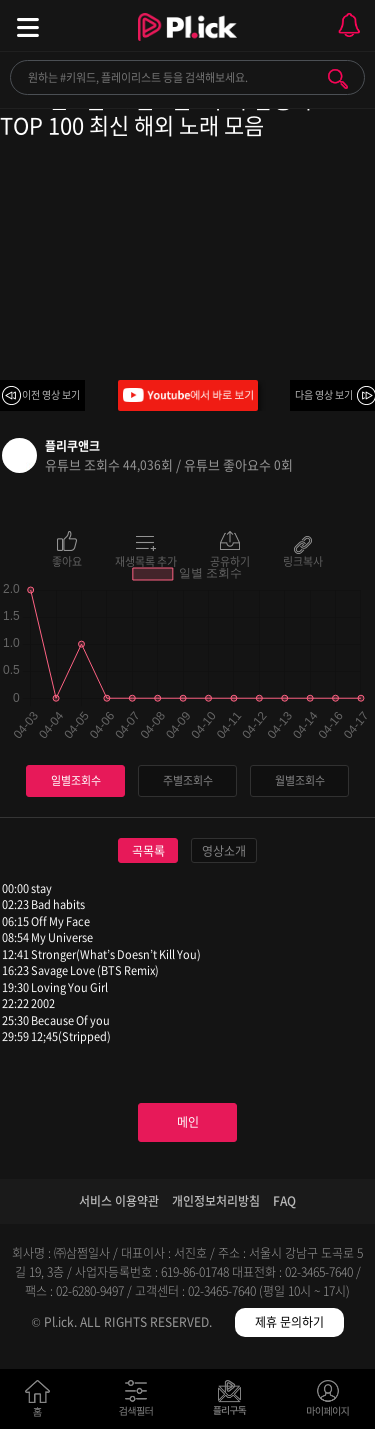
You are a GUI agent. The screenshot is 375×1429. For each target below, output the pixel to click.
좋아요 (67, 560)
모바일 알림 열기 (349, 25)
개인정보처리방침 (216, 1201)
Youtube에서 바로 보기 (188, 395)
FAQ (284, 1201)
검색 (338, 79)
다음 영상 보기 (324, 394)
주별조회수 (188, 780)
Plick (187, 45)
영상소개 (224, 851)
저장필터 (234, 1402)
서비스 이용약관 (119, 1201)
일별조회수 (76, 780)
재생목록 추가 (146, 560)
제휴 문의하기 (289, 1322)
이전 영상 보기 (51, 394)
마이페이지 (328, 1402)
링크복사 (303, 560)
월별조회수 (300, 780)
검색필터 (140, 1402)
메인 (188, 1122)
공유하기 (230, 560)
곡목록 (148, 851)
